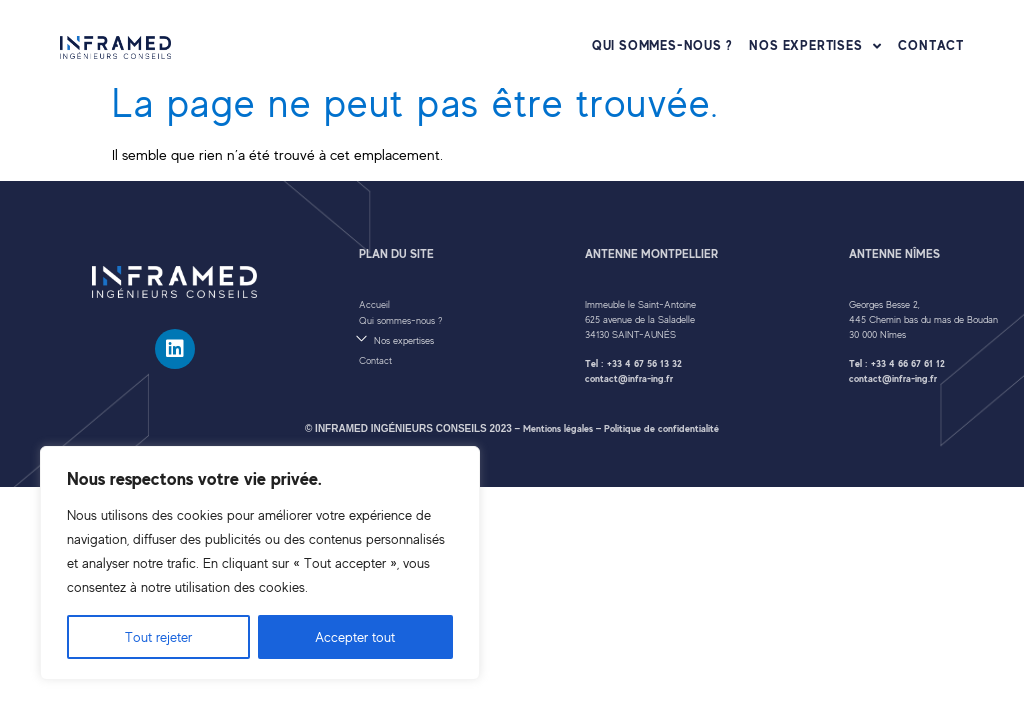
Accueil (374, 304)
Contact (931, 45)
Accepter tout (355, 637)
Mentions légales (558, 428)
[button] (461, 338)
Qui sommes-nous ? (662, 45)
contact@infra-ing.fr (629, 378)
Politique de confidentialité (661, 428)
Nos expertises (815, 46)
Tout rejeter (158, 637)
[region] (260, 563)
